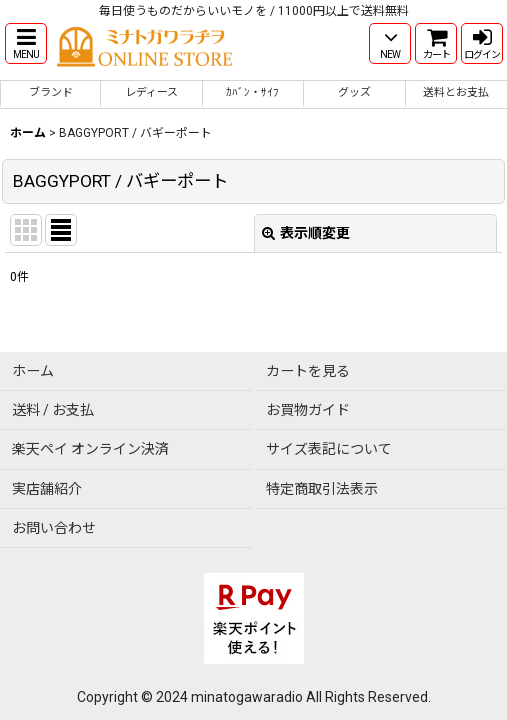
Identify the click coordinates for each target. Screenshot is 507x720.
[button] (26, 43)
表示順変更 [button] (306, 233)
